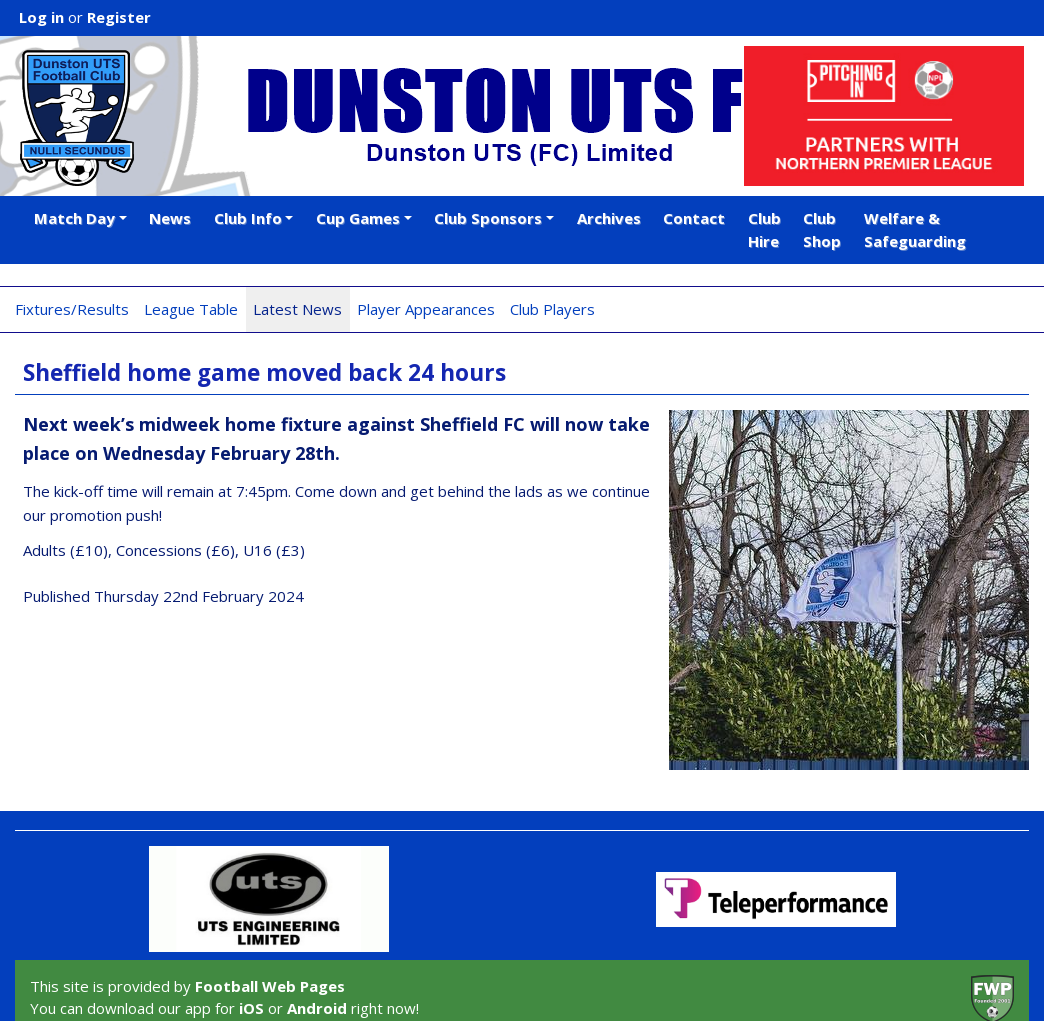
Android (317, 1008)
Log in (41, 17)
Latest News (297, 309)
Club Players (552, 309)
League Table (191, 309)
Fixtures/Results (72, 309)
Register (119, 17)
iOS (251, 1008)
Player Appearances (426, 309)
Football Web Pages (270, 986)
